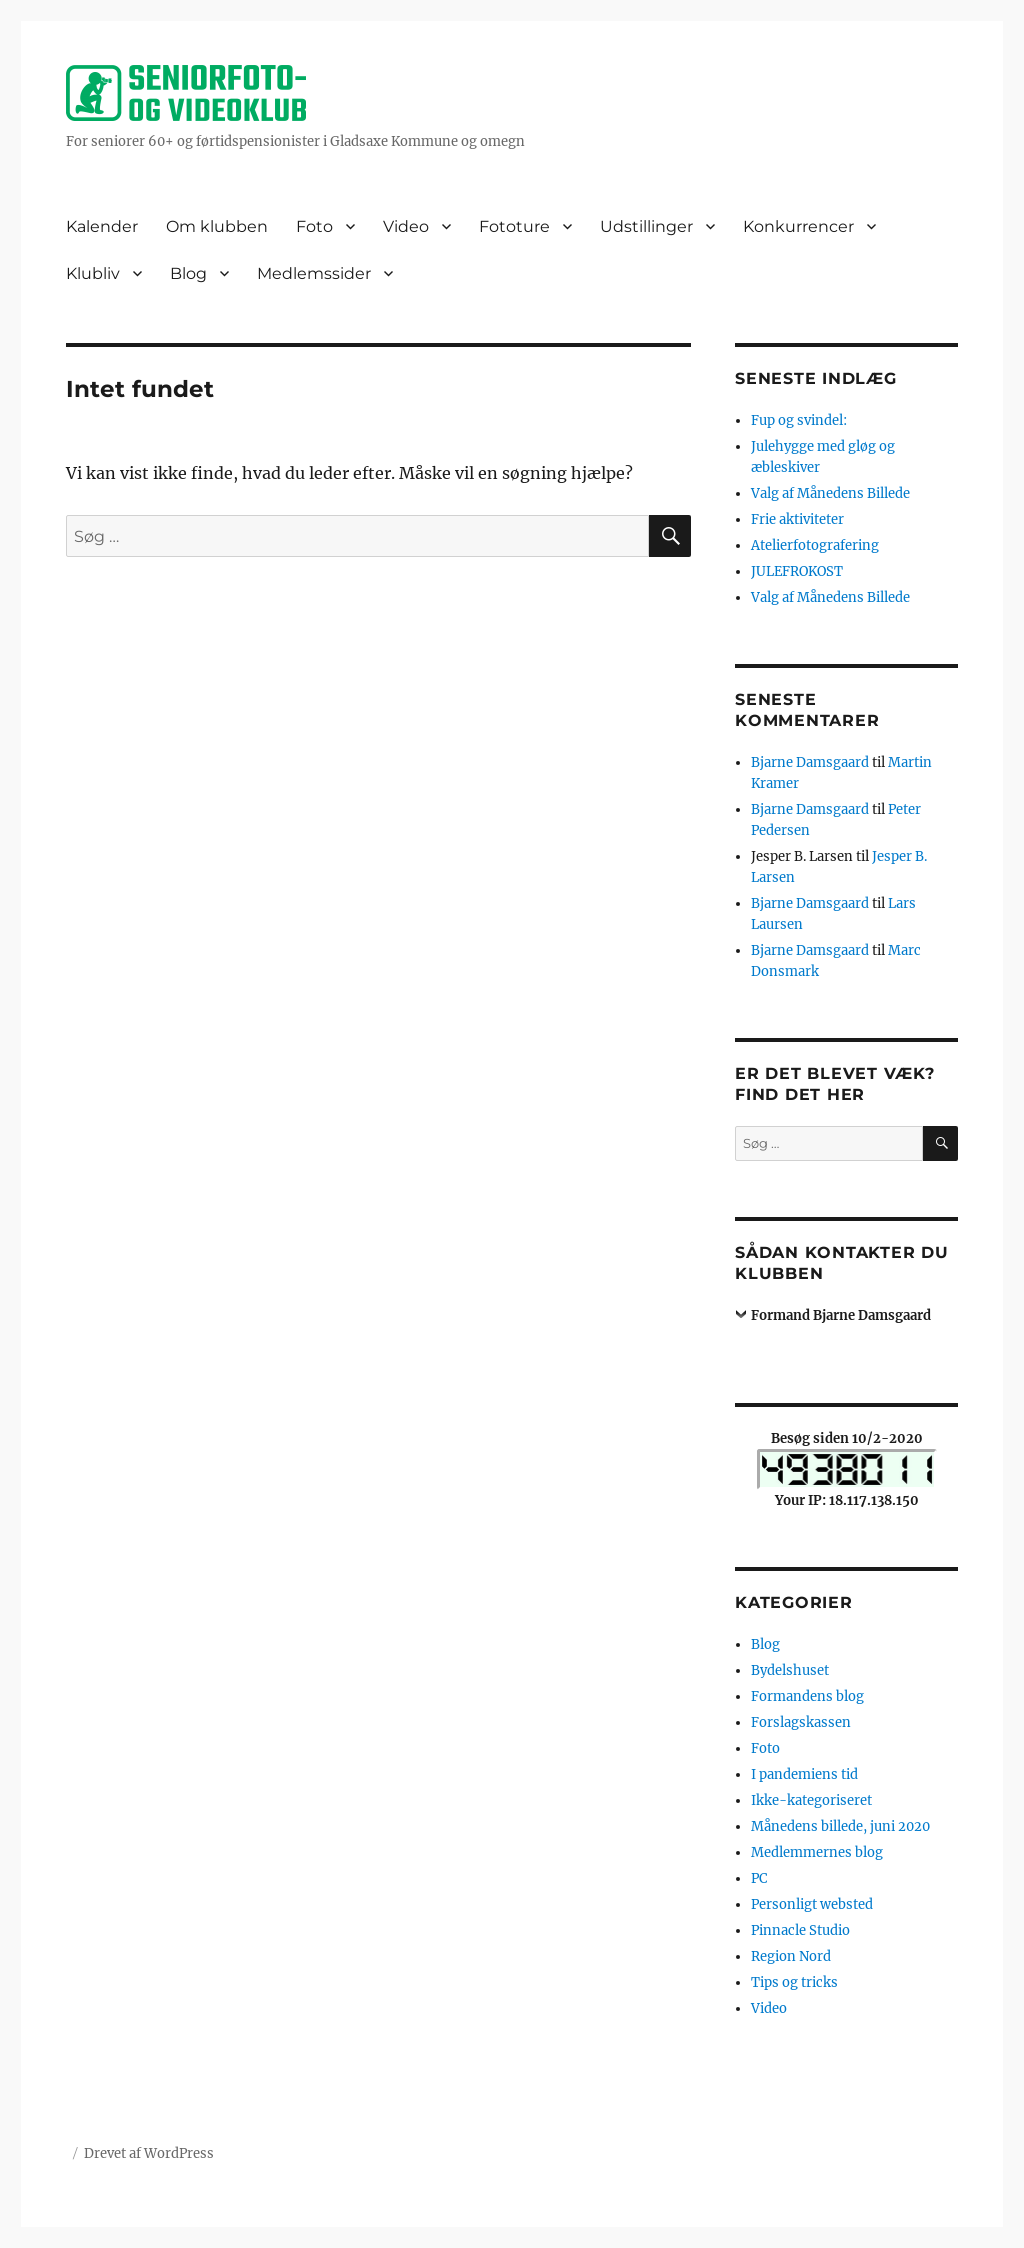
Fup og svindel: (799, 420)
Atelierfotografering (815, 545)
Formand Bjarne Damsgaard (841, 1315)
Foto (314, 226)
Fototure (514, 226)
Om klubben (217, 226)
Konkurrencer (798, 226)
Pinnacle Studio (800, 1930)
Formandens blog (807, 1696)
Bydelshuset (790, 1670)
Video (406, 226)
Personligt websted (812, 1904)
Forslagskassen (801, 1722)
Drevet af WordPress (149, 2153)
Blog (188, 273)
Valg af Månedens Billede (830, 493)
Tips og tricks (794, 1982)
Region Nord (791, 1956)
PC (759, 1878)
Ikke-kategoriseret (811, 1800)
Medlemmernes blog (817, 1852)
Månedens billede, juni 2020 (840, 1826)
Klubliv (93, 273)
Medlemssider (314, 273)
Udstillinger (646, 226)
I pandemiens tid (804, 1774)
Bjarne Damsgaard (810, 762)
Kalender (102, 226)
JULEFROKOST (797, 571)
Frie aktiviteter (797, 519)
